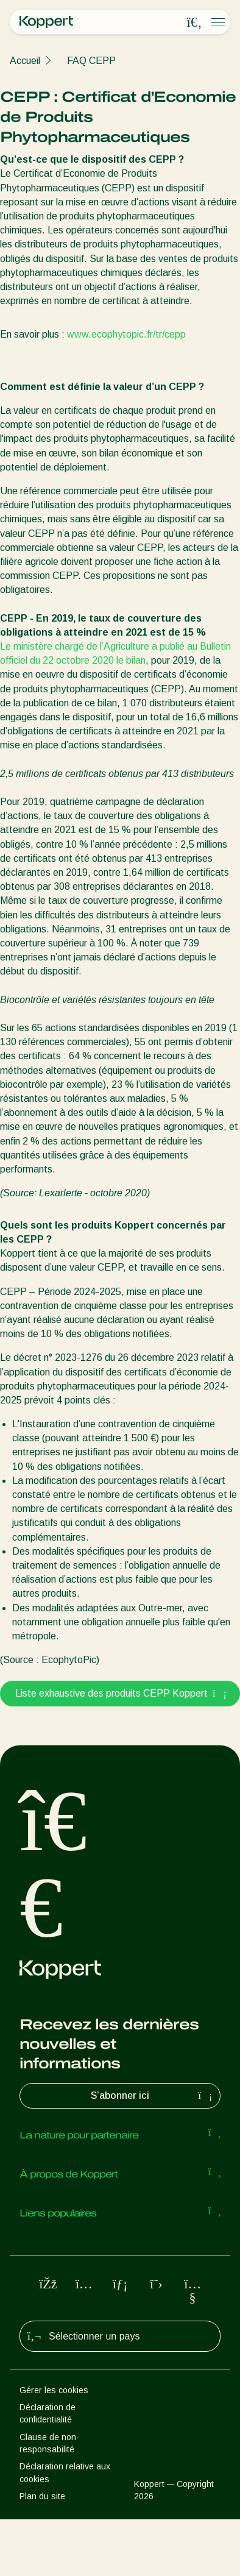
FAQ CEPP (91, 60)
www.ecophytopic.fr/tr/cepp (126, 334)
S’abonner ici (153, 2096)
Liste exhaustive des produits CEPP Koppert (120, 1693)
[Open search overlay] (194, 22)
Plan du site (42, 2496)
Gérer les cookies (53, 2390)
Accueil (25, 60)
